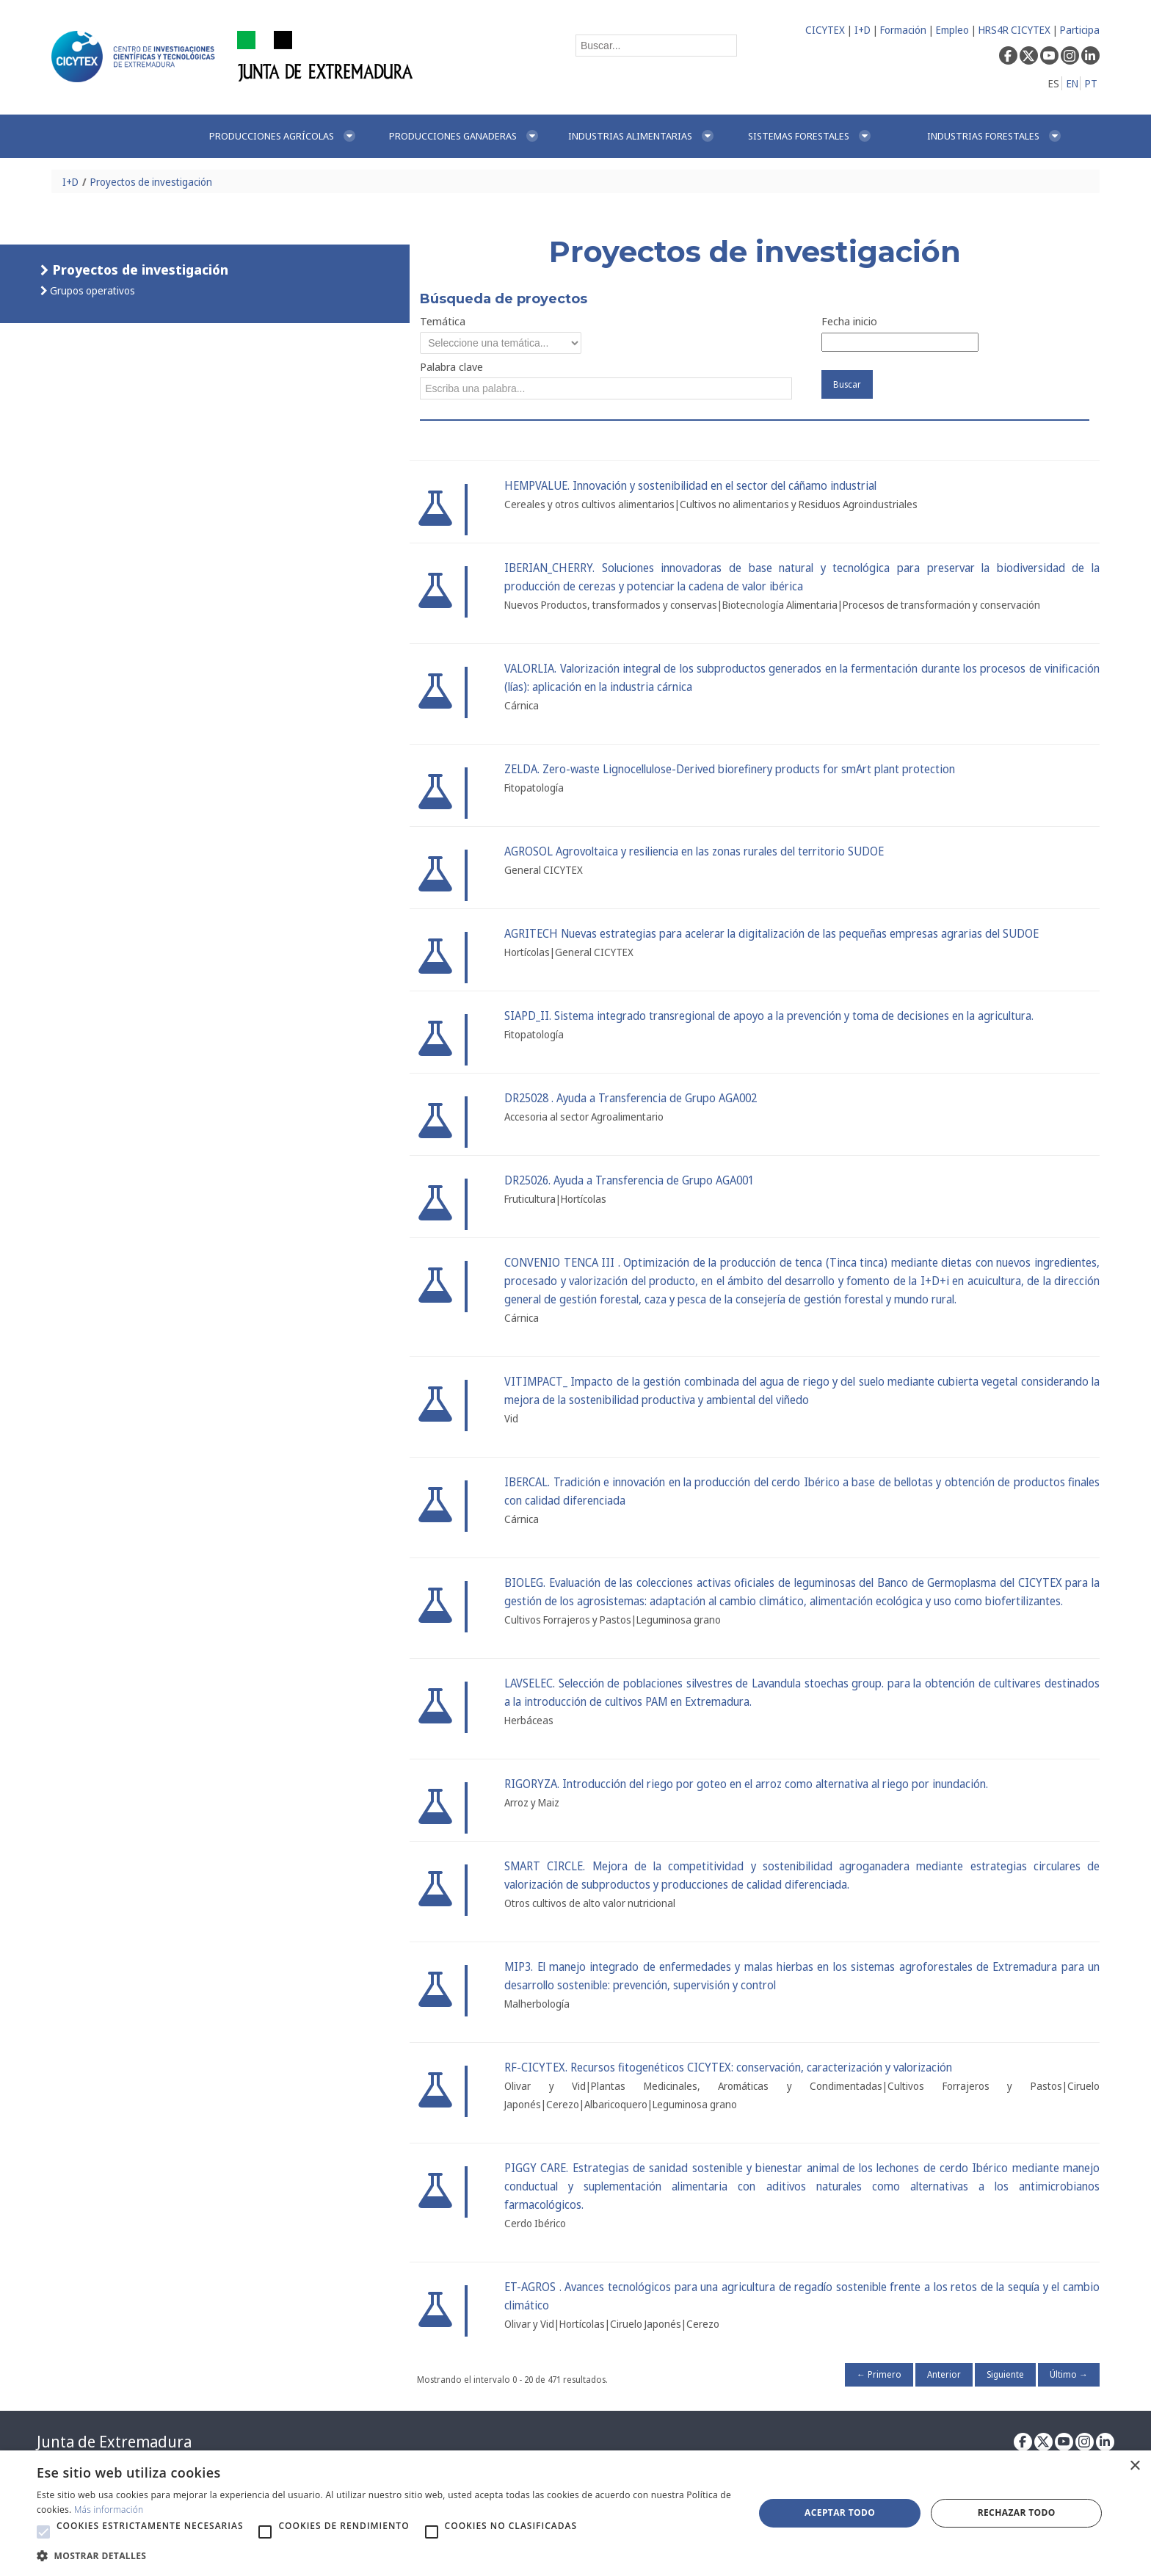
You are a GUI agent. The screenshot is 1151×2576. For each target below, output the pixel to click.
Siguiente (1005, 2374)
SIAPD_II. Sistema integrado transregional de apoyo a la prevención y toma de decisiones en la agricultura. (769, 1016)
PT (1091, 83)
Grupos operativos (91, 290)
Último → (1069, 2374)
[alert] (575, 2513)
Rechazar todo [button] (1017, 2512)
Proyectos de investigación (151, 182)
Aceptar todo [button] (840, 2512)
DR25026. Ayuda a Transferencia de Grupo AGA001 (629, 1180)
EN (1072, 83)
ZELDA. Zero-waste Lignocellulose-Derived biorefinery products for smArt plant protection (729, 769)
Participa (1080, 30)
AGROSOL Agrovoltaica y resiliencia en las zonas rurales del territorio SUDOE (694, 851)
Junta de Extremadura (114, 2441)
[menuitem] (283, 136)
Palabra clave (451, 366)
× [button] (1134, 2466)
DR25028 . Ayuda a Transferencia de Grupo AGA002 (630, 1098)
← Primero (879, 2374)
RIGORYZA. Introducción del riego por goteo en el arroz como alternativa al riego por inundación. (746, 1784)
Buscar (847, 384)
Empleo (952, 30)
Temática (442, 321)
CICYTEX (825, 30)
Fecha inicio (849, 321)
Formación (903, 30)
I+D (862, 30)
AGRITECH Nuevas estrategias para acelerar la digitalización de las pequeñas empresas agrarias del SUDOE (771, 933)
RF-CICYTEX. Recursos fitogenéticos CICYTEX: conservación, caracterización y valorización (728, 2067)
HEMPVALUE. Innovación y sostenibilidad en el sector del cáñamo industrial (690, 485)
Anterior (944, 2374)
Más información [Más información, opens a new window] (109, 2509)
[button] (43, 2532)
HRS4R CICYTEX (1014, 30)
